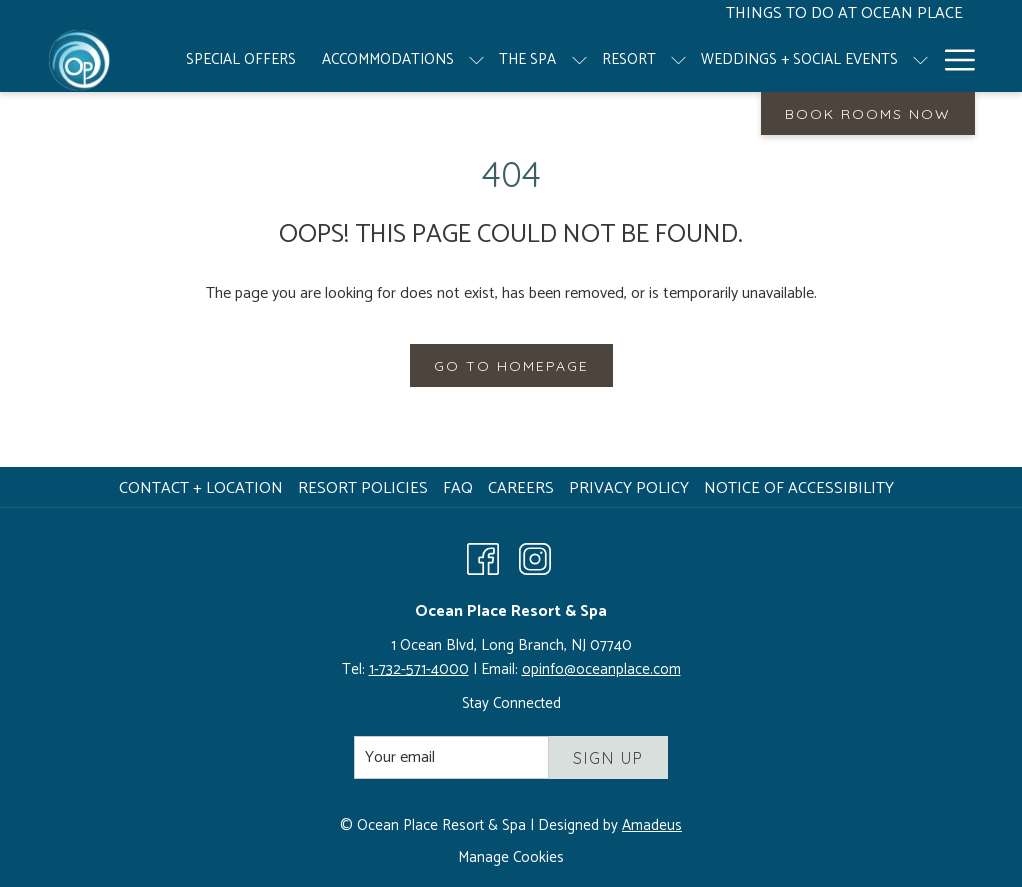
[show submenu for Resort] (678, 60)
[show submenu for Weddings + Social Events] (920, 60)
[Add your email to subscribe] (451, 757)
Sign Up (608, 758)
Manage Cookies (511, 858)
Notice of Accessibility (799, 488)
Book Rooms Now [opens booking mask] (868, 114)
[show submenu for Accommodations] (476, 60)
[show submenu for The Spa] (579, 60)
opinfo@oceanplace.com (601, 669)
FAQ (458, 488)
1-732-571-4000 (419, 669)
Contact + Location (201, 488)
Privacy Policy (629, 488)
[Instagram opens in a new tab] (535, 558)
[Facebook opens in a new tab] (483, 558)
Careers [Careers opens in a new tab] (523, 488)
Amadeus (652, 825)
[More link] (952, 60)
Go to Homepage (511, 366)
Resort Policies (363, 488)
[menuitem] (241, 60)
